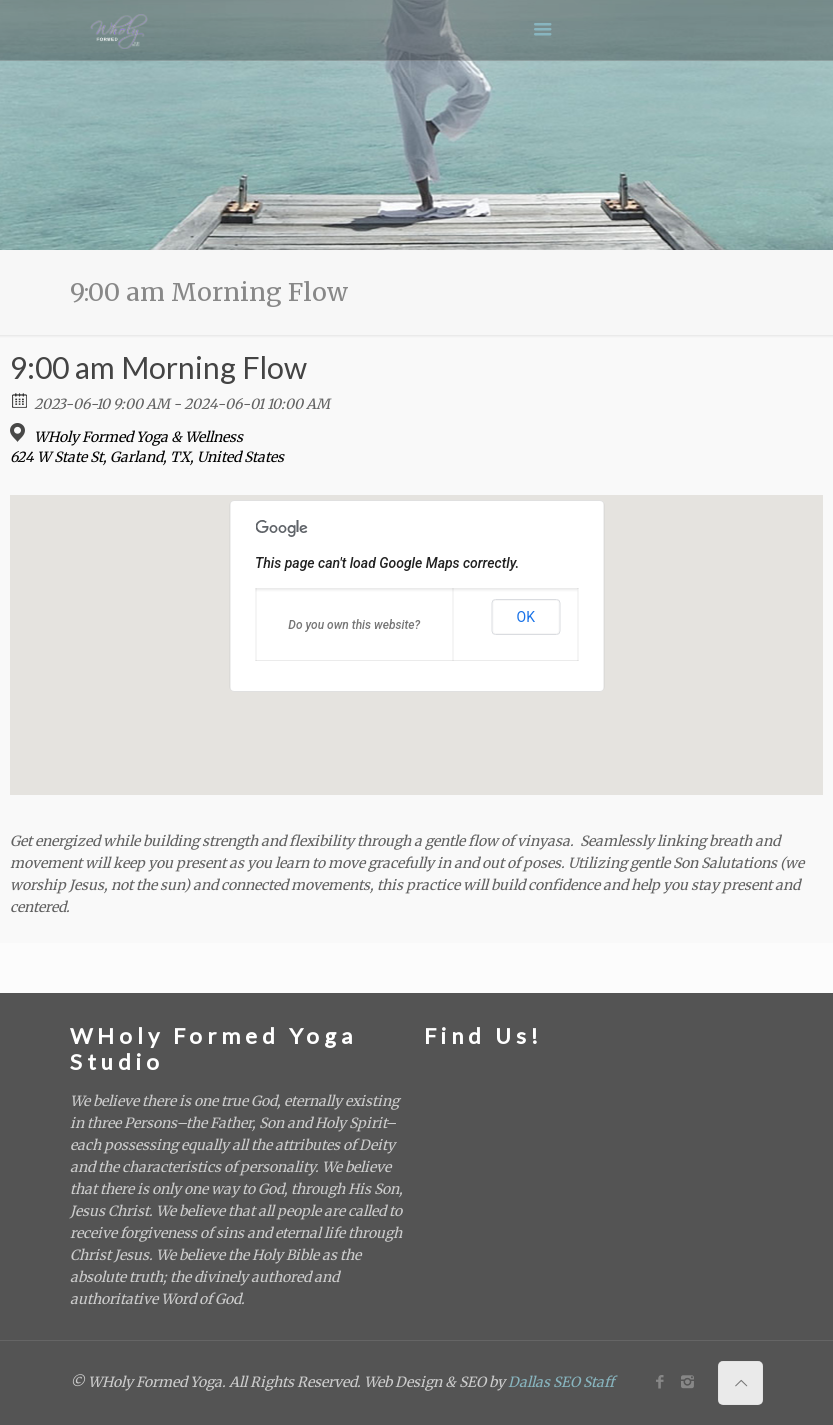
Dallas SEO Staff (561, 1382)
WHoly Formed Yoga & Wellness (138, 437)
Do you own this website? (354, 625)
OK (526, 617)
